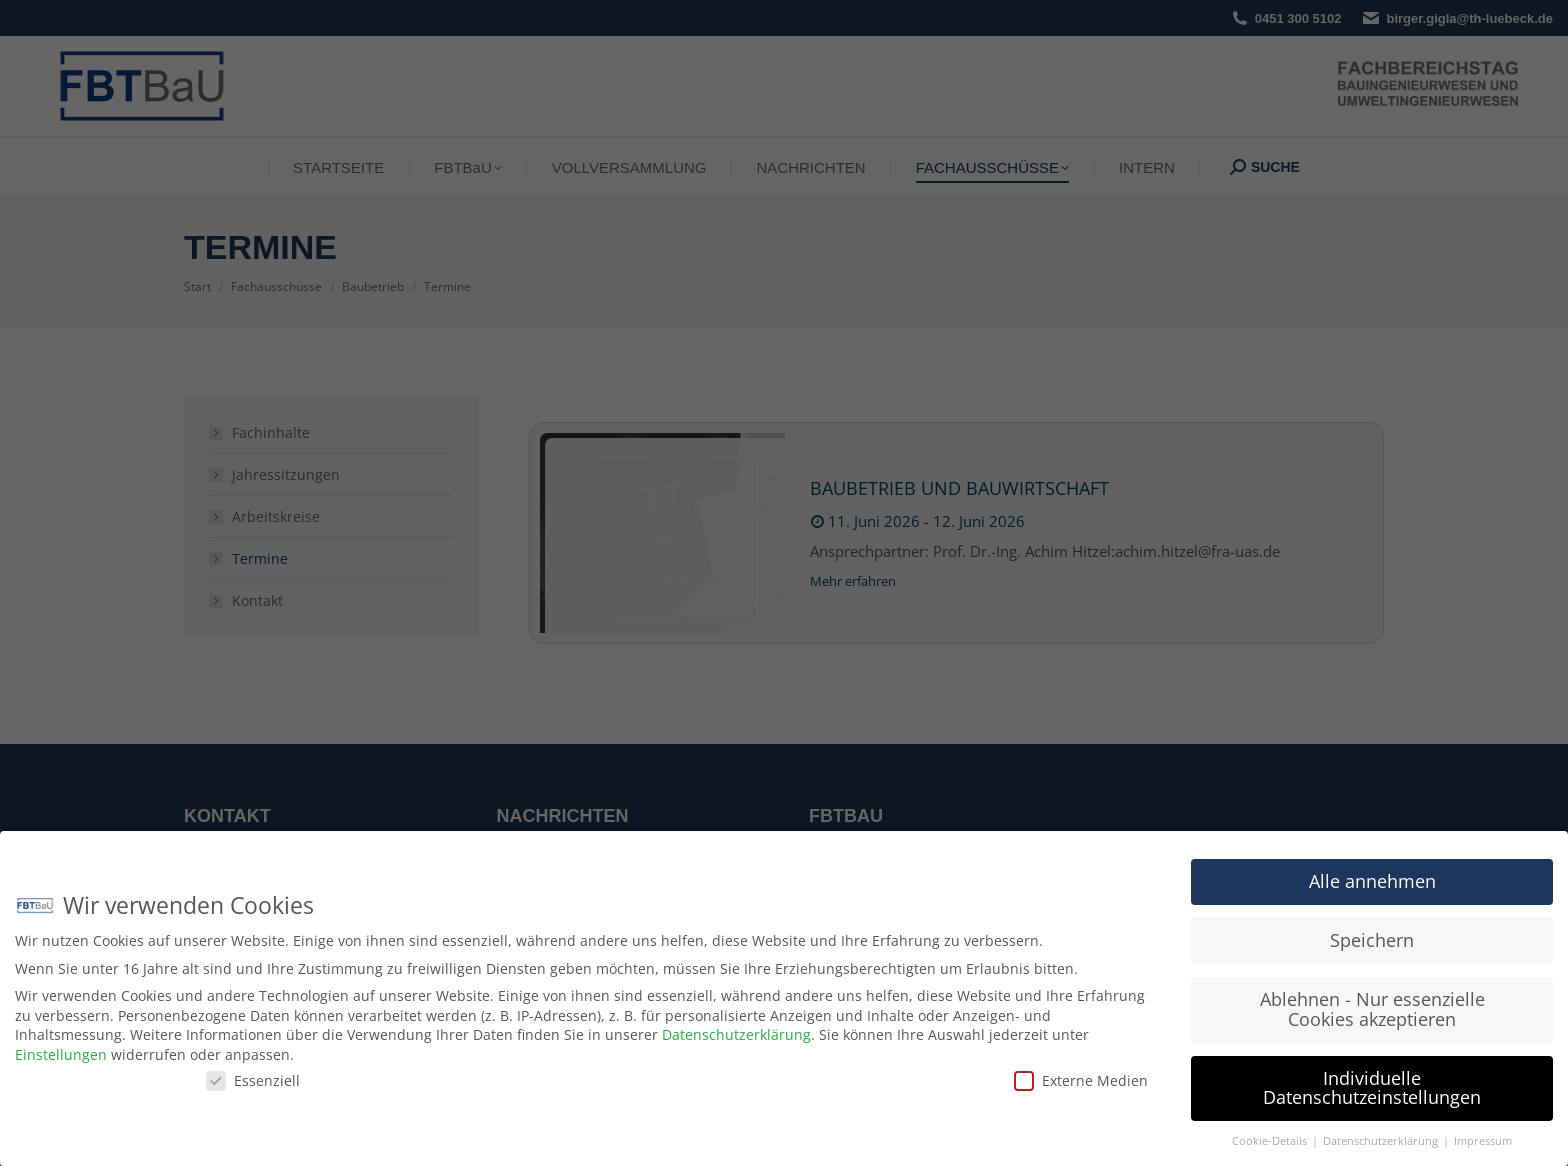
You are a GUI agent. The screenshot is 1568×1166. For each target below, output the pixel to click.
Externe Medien (1081, 1080)
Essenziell (253, 1080)
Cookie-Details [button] (1271, 1141)
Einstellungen (61, 1054)
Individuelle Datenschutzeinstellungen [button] (1372, 1088)
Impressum (1483, 1141)
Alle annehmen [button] (1372, 881)
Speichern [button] (1372, 940)
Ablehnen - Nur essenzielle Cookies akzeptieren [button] (1372, 1009)
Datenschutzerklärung (736, 1034)
